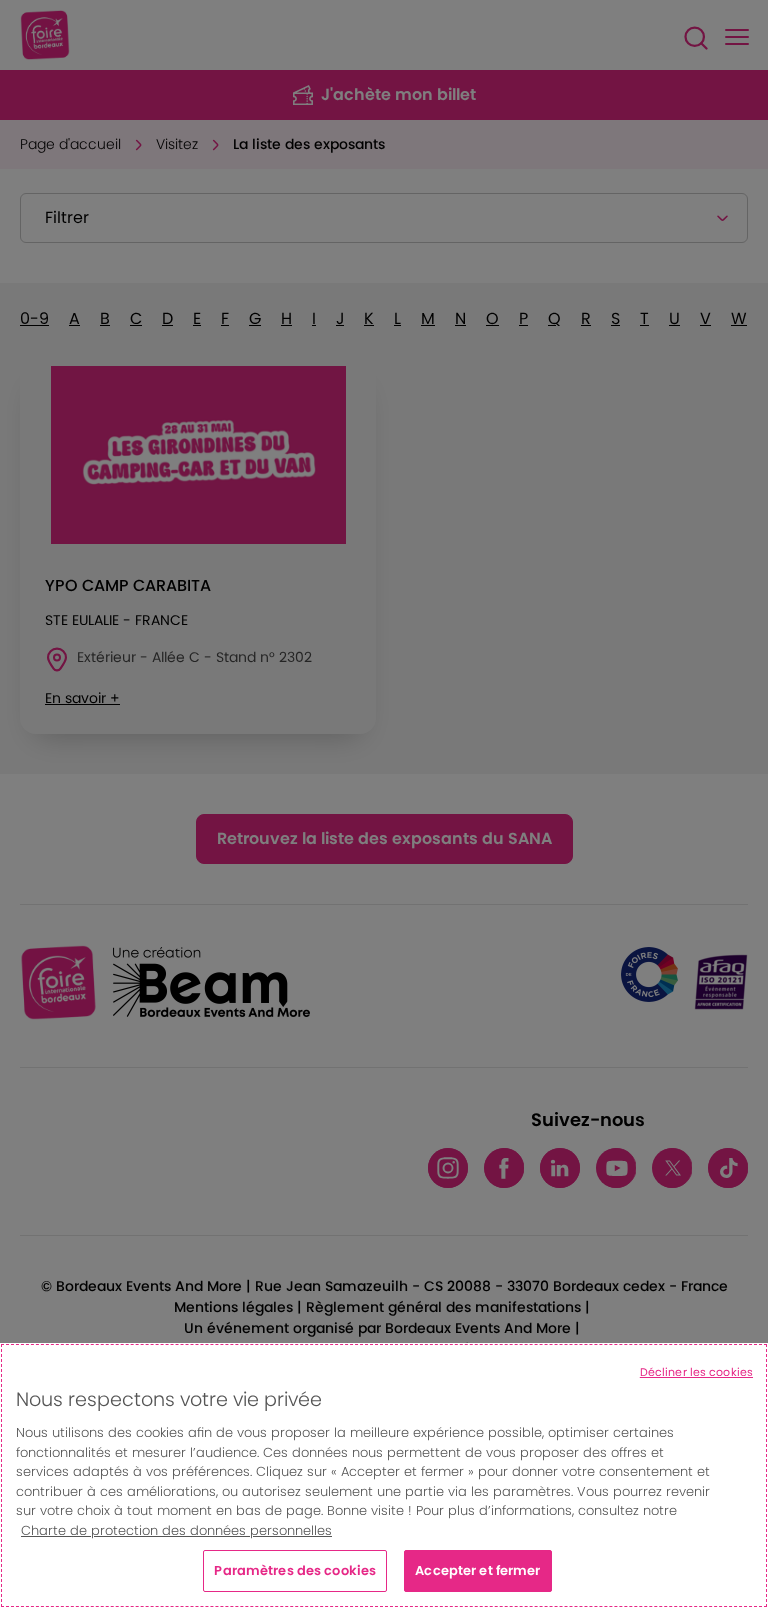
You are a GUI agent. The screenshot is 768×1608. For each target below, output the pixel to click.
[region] (384, 1475)
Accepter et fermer (477, 1570)
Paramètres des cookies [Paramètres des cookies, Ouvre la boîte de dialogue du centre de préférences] (295, 1570)
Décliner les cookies (696, 1372)
